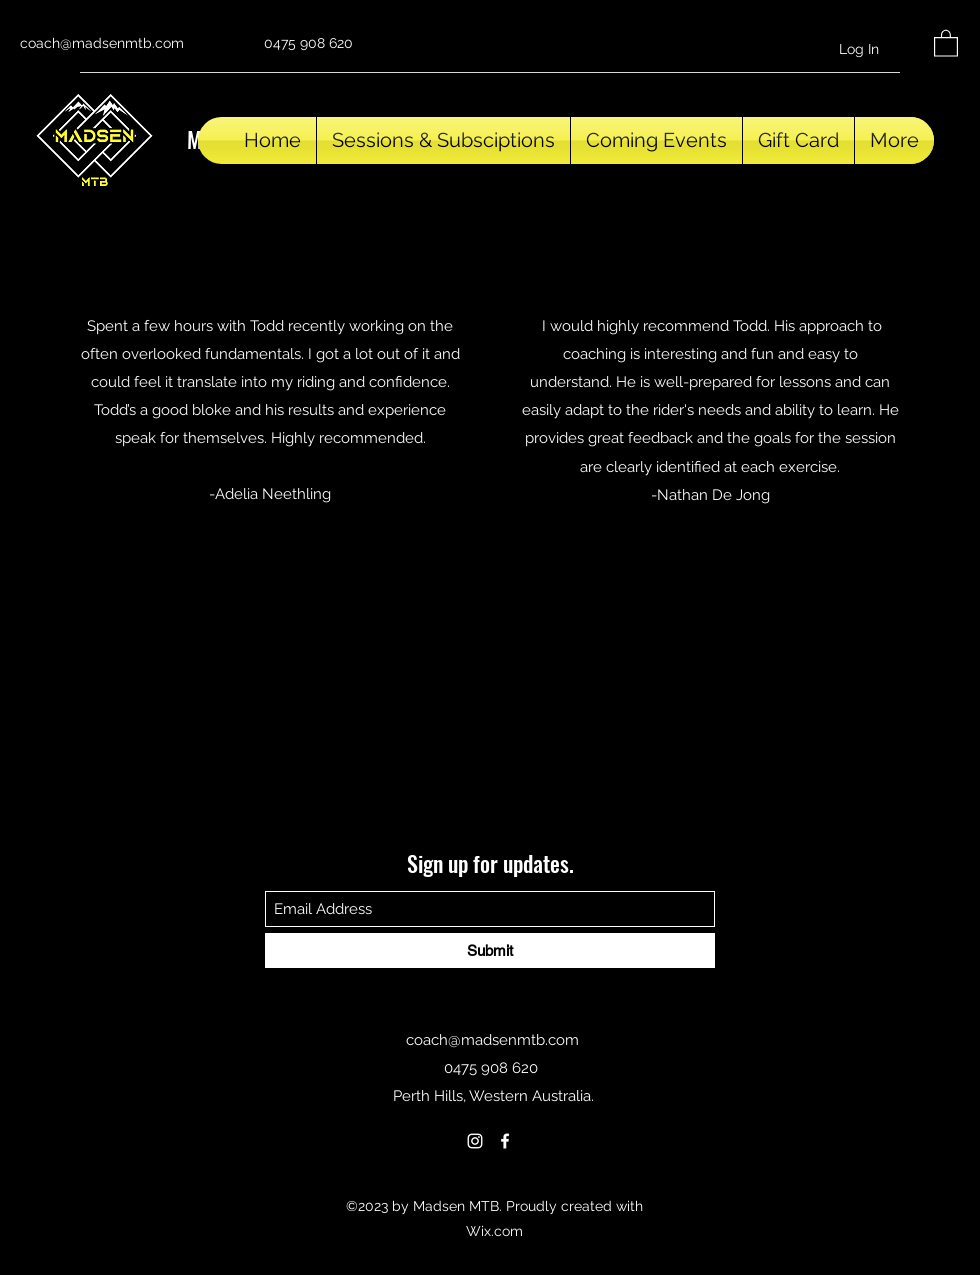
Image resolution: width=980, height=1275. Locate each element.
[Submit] (490, 950)
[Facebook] (505, 1141)
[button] (946, 42)
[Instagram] (475, 1141)
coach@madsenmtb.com (102, 43)
